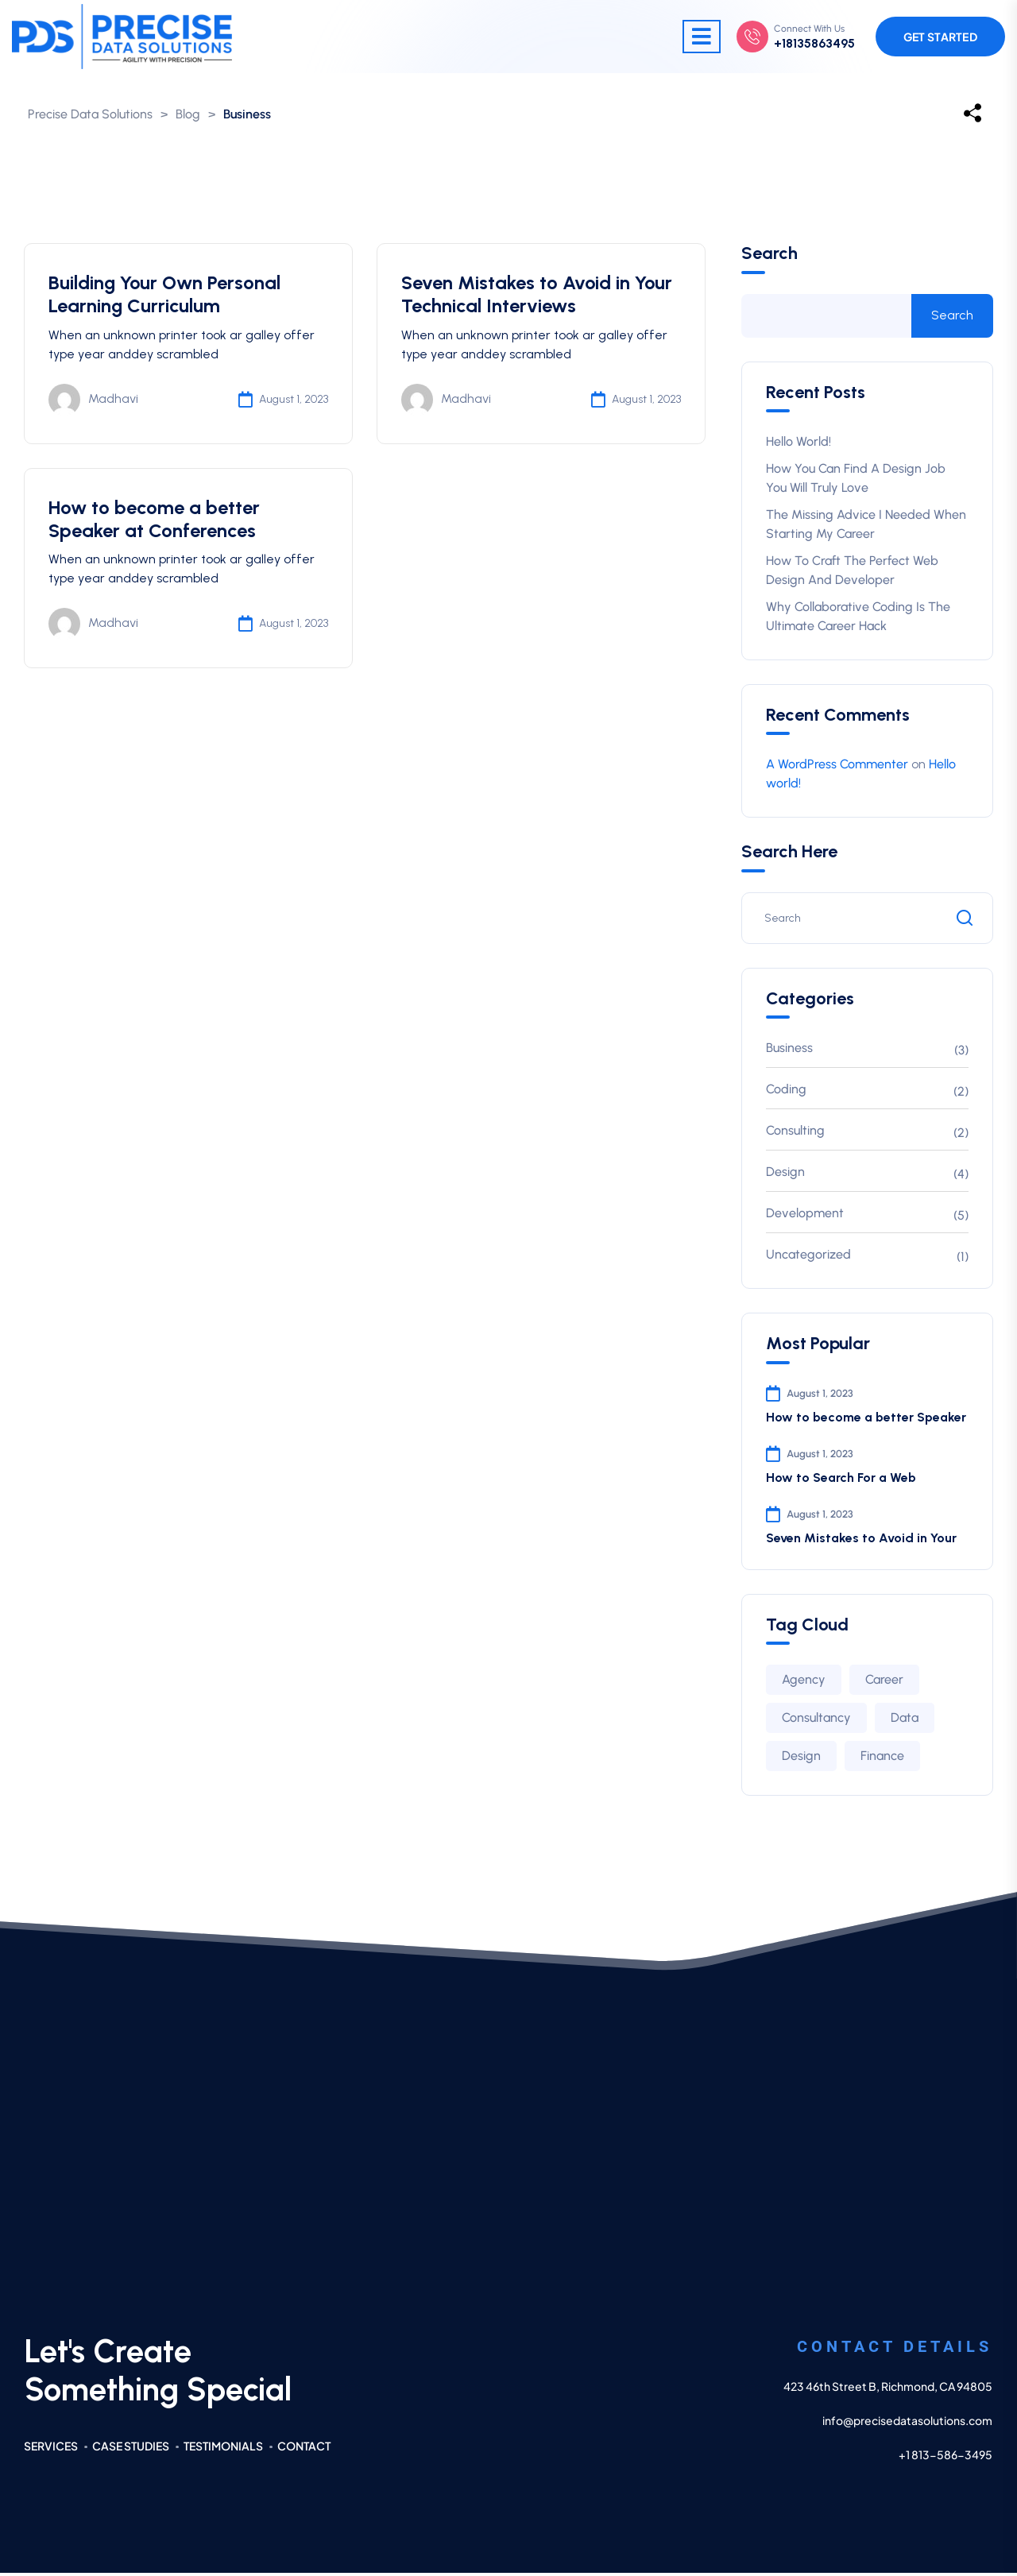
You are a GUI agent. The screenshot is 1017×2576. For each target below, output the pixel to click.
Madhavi (93, 403)
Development (805, 1216)
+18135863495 (814, 44)
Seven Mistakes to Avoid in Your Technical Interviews (537, 297)
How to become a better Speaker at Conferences (154, 522)
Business (789, 1050)
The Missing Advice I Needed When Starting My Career (866, 527)
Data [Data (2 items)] (904, 1720)
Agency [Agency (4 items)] (804, 1682)
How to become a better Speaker (866, 1419)
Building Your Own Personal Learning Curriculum (165, 297)
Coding (786, 1092)
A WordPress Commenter (837, 767)
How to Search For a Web (841, 1480)
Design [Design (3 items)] (801, 1758)
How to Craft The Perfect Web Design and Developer (852, 573)
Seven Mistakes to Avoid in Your (861, 1541)
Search (769, 256)
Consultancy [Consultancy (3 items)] (816, 1720)
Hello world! (798, 444)
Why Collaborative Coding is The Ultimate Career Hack (858, 619)
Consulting (795, 1133)
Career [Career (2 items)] (884, 1682)
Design (785, 1174)
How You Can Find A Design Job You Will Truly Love (855, 481)
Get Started (940, 38)
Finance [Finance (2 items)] (882, 1758)
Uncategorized (808, 1257)
